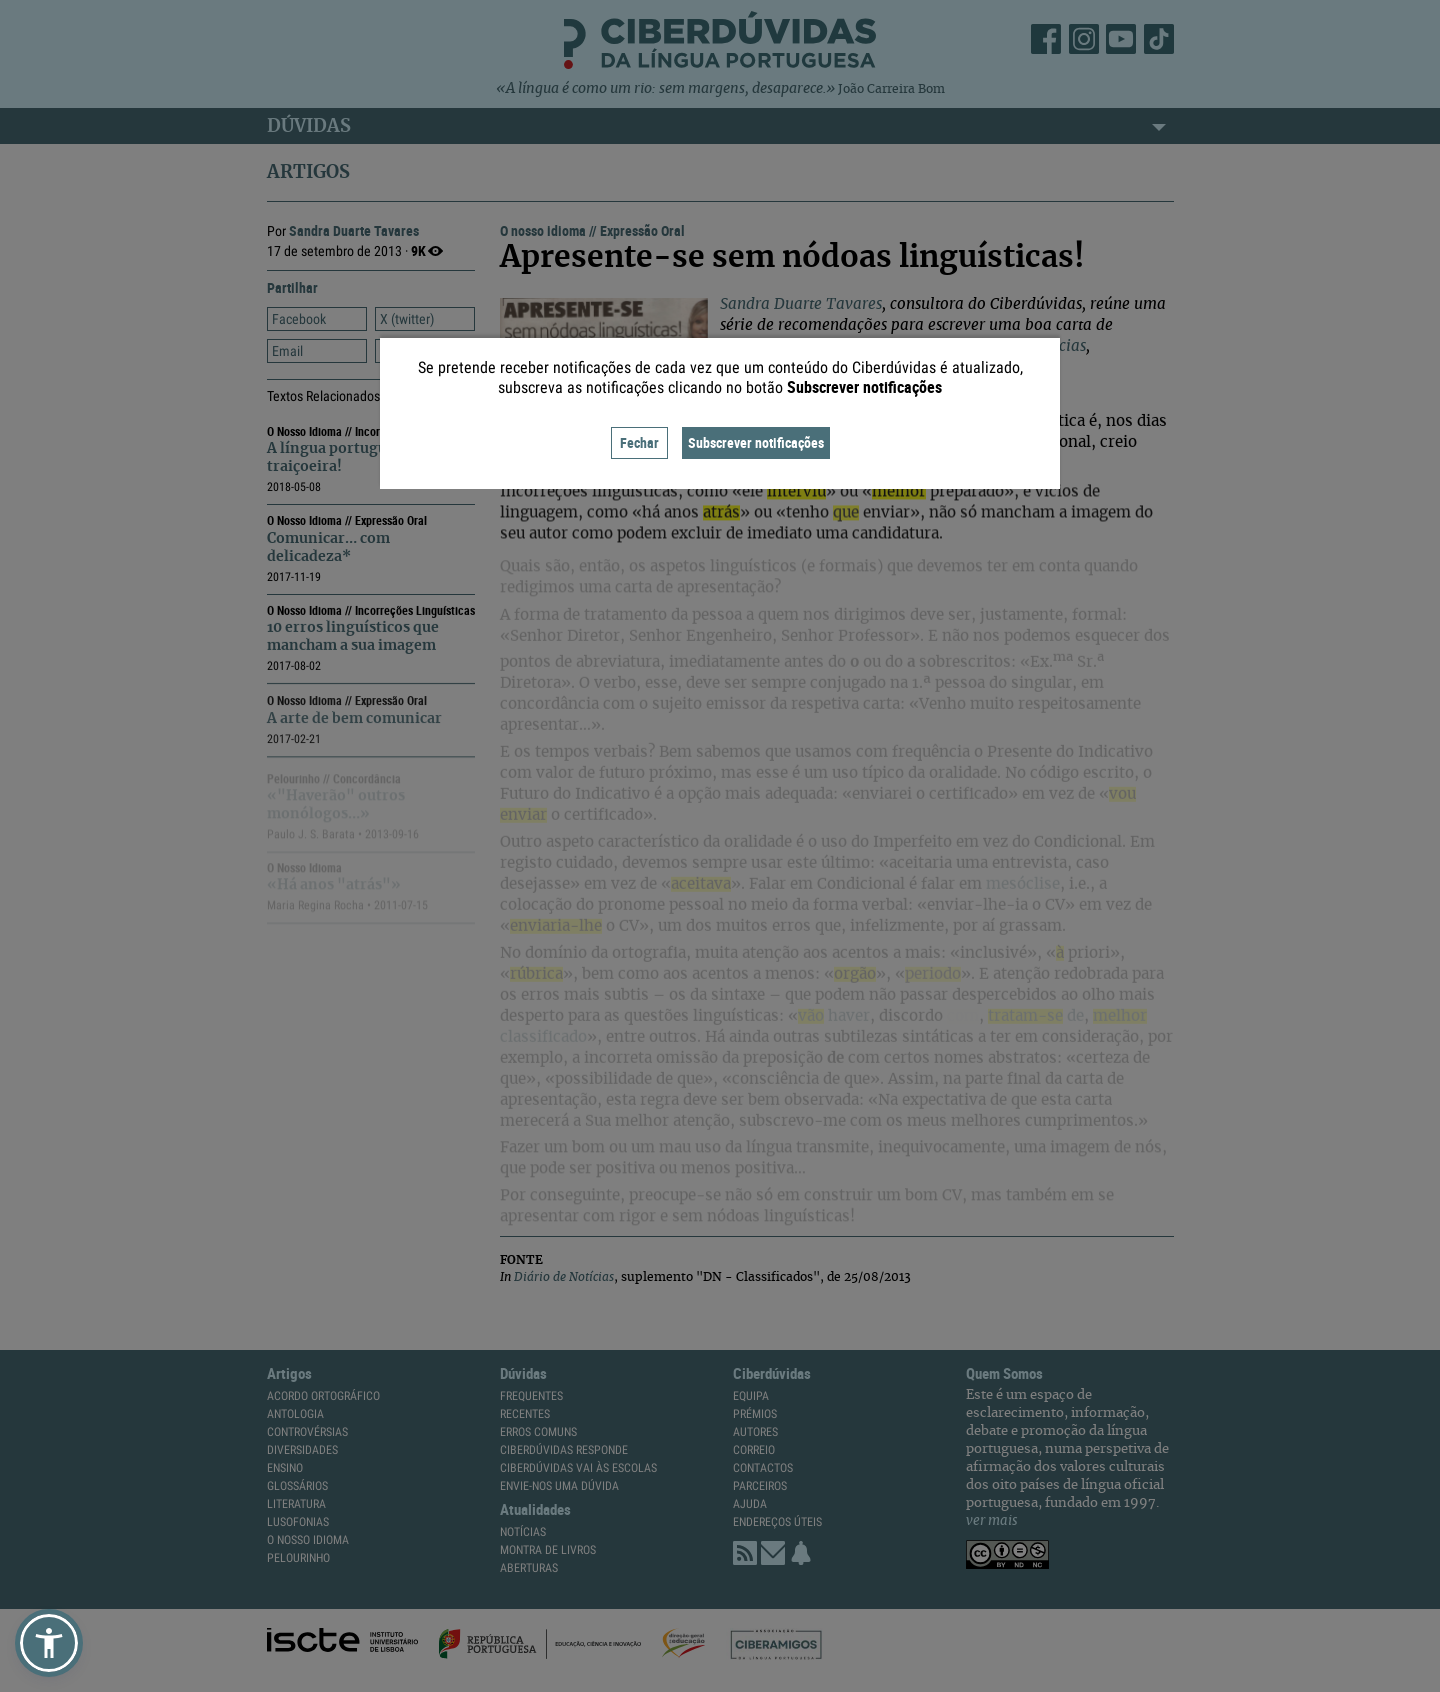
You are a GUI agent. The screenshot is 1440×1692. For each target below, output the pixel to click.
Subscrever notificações (756, 442)
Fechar (639, 442)
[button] (49, 1643)
